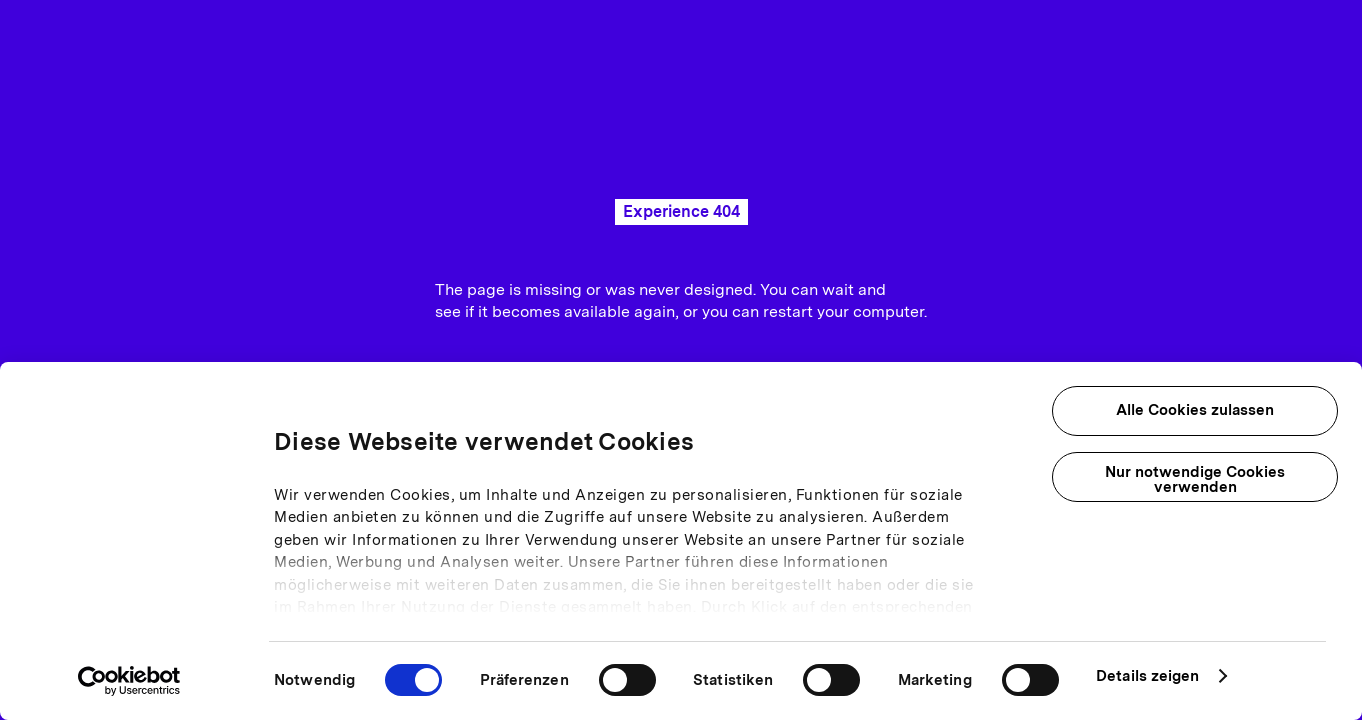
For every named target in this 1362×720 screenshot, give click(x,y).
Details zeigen (1147, 676)
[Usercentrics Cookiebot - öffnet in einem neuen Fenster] (129, 681)
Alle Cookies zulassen (1195, 410)
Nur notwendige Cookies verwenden (1195, 479)
